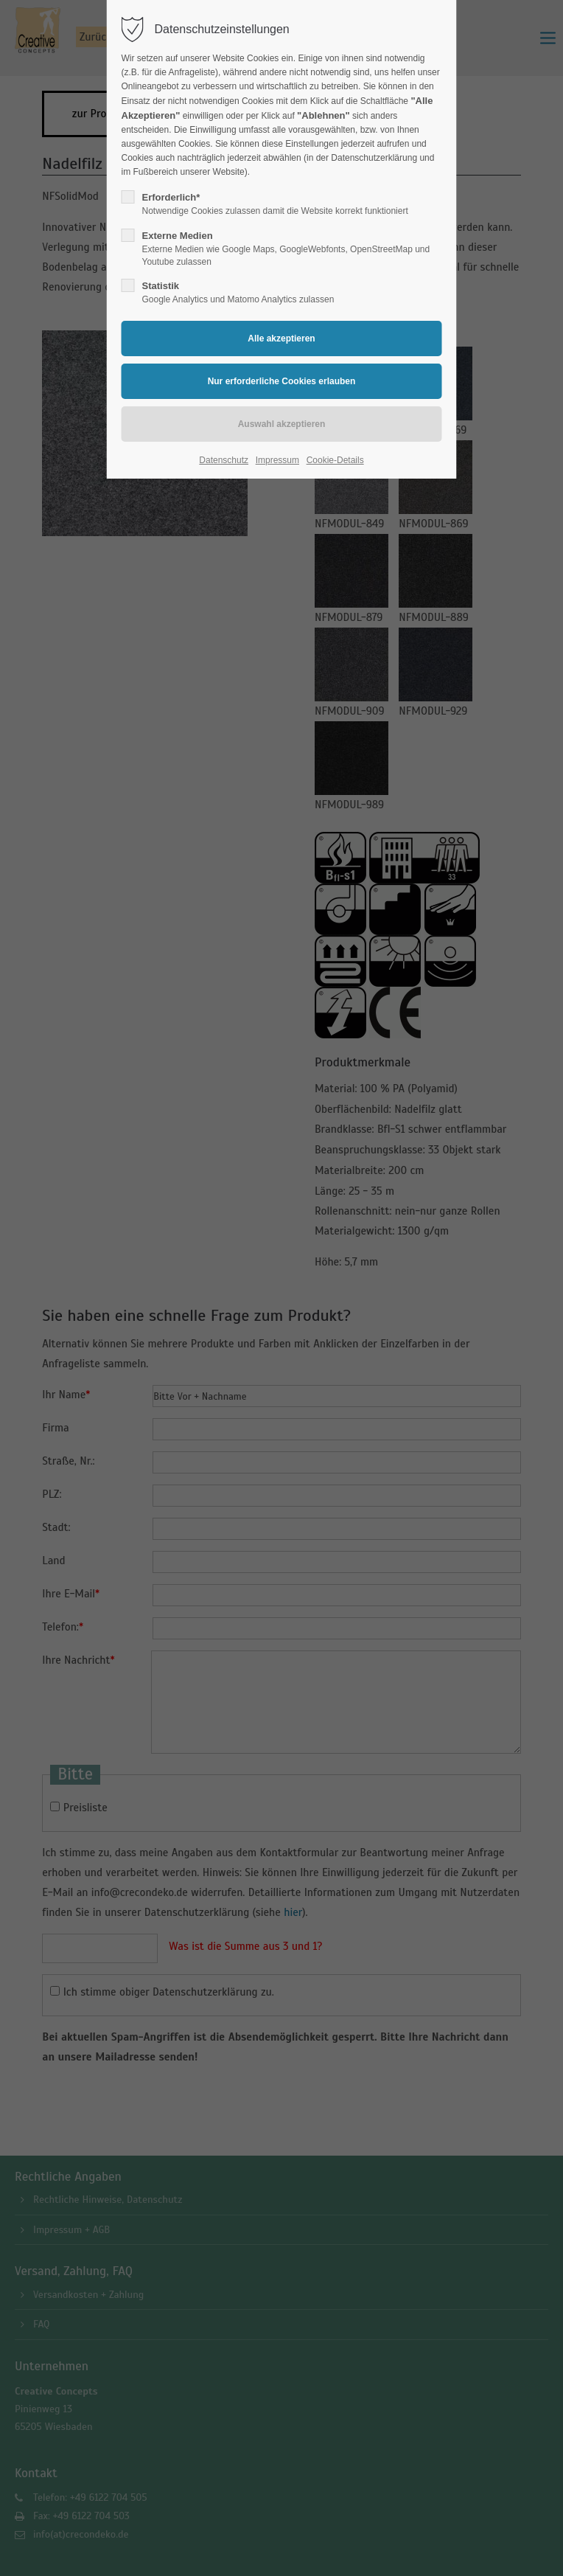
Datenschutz (223, 460)
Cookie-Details (335, 460)
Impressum (277, 460)
